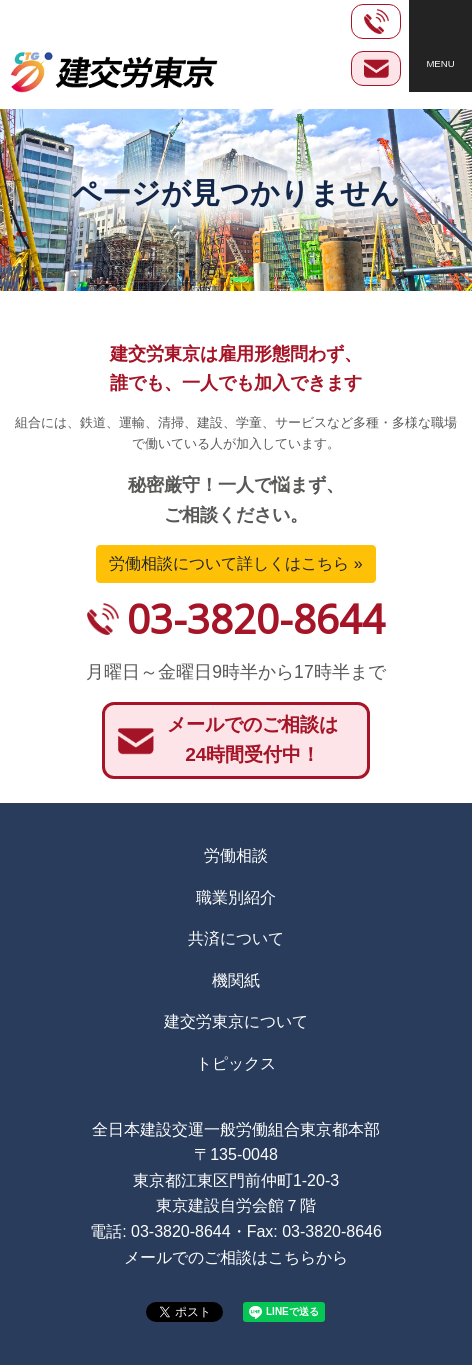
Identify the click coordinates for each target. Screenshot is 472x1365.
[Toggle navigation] (440, 46)
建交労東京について (236, 1021)
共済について (236, 938)
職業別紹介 (236, 897)
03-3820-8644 (256, 618)
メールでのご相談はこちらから (236, 1257)
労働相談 (236, 855)
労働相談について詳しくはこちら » (235, 563)
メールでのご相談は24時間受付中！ (252, 740)
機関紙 (236, 980)
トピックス (236, 1063)
